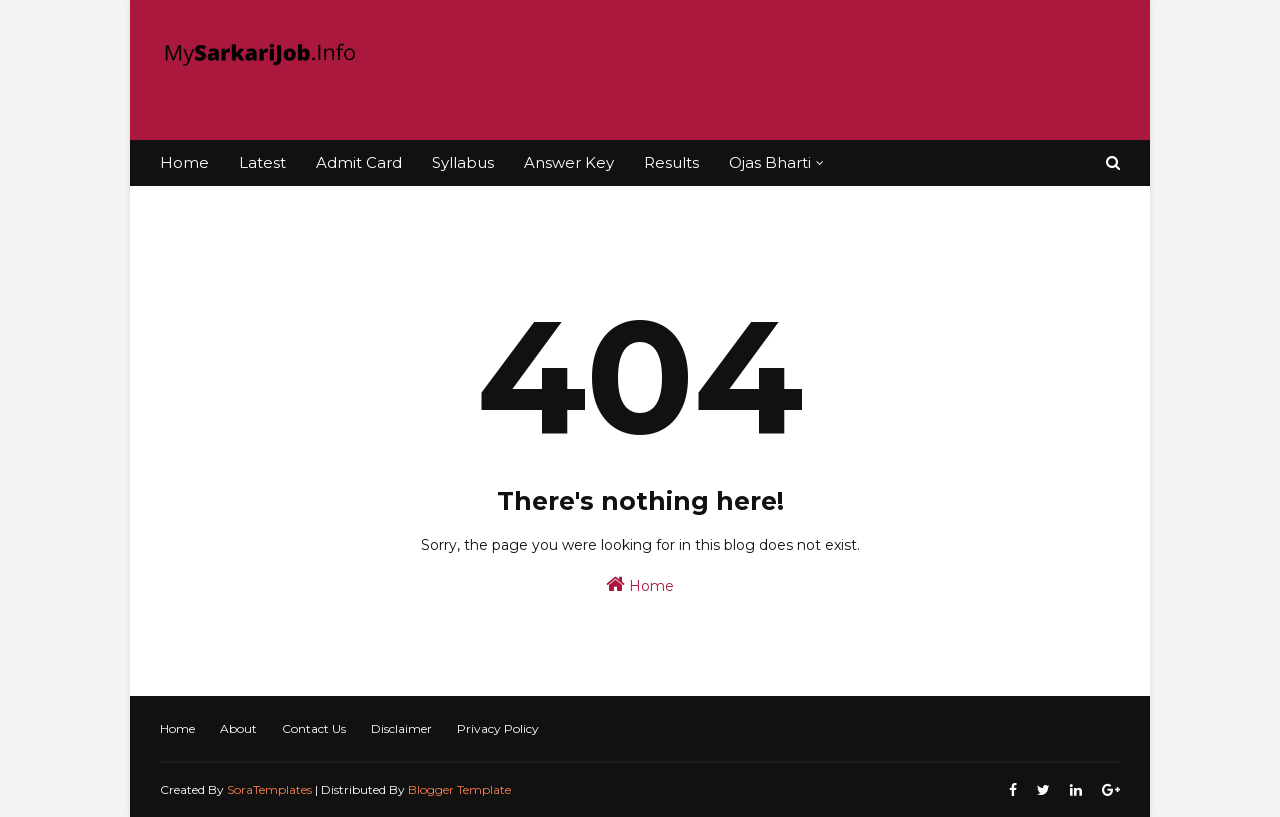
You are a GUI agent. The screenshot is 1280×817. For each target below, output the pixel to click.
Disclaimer (401, 728)
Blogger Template (459, 789)
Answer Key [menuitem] (569, 162)
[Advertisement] (756, 70)
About (238, 728)
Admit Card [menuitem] (359, 162)
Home (640, 584)
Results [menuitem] (671, 162)
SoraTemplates (269, 789)
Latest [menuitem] (262, 162)
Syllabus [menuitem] (463, 162)
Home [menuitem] (184, 162)
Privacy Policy (498, 728)
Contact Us (314, 728)
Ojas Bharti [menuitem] (770, 162)
